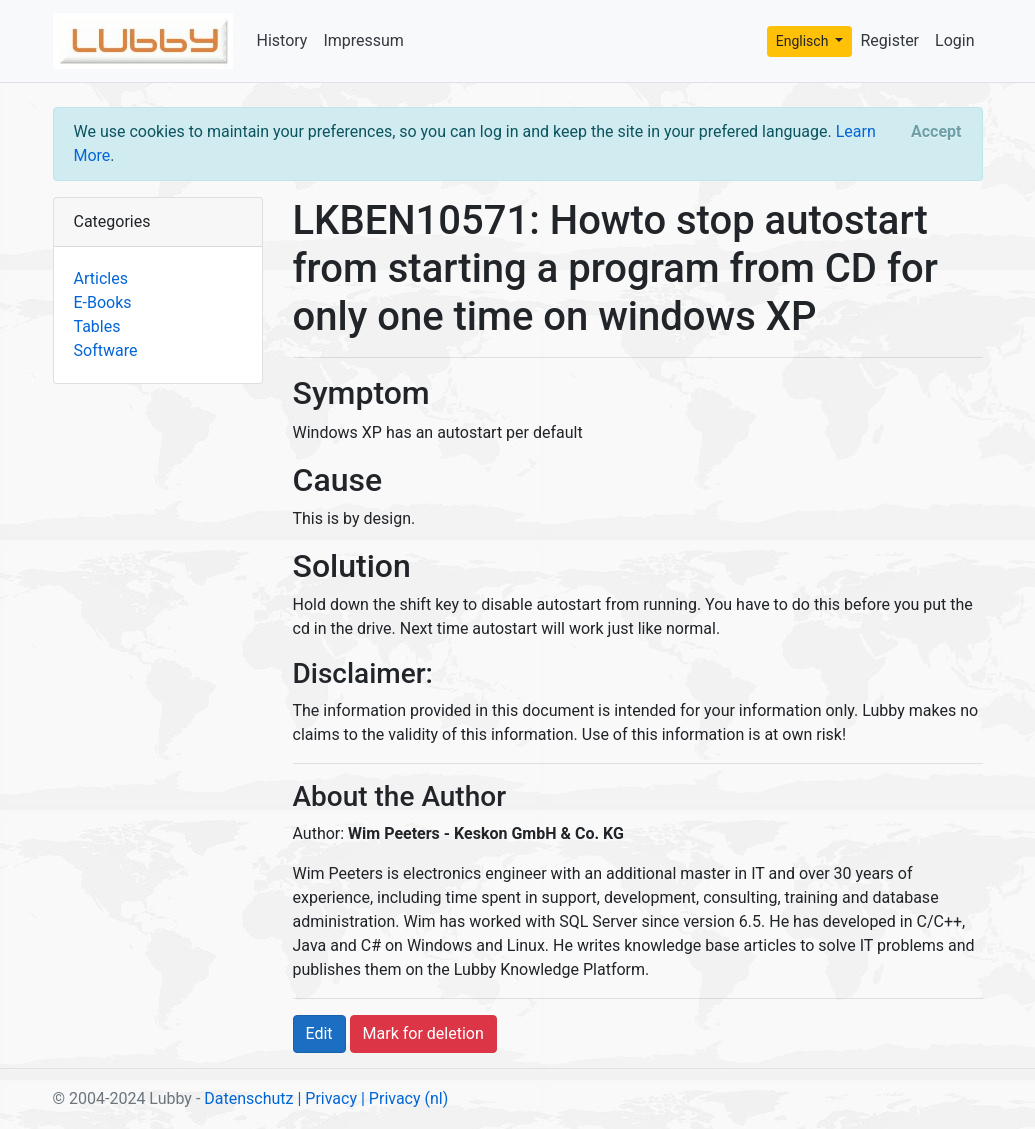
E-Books (103, 302)
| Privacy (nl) (404, 1098)
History (282, 40)
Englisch (804, 41)
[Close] (936, 132)
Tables (97, 326)
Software (106, 350)
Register (889, 40)
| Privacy (327, 1098)
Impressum (363, 40)
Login (954, 40)
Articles (101, 278)
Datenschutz (248, 1098)
